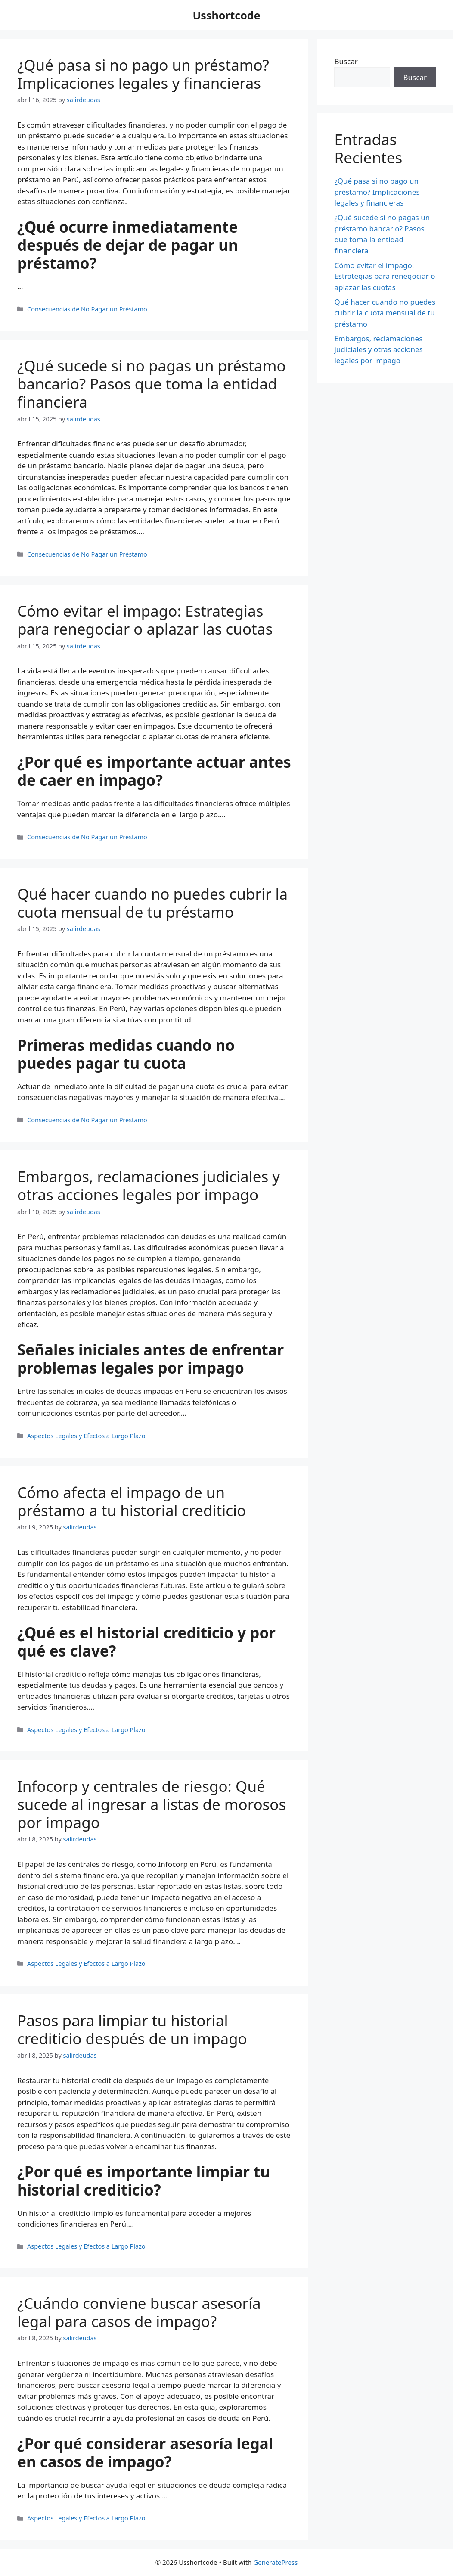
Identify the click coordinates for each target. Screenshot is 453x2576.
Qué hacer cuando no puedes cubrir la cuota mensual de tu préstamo (152, 903)
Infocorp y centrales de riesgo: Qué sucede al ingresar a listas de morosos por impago (151, 1804)
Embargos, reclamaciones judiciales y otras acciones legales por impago (148, 1185)
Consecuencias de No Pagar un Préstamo (87, 309)
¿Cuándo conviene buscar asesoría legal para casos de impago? (139, 2312)
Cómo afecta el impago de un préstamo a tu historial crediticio (131, 1501)
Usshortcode (226, 15)
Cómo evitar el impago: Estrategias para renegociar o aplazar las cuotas (145, 620)
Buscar (345, 61)
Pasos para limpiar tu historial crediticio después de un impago (132, 2029)
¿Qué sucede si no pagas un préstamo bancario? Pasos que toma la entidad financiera (151, 383)
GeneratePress (275, 2562)
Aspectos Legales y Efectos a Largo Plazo (86, 1436)
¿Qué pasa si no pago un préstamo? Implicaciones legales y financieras (143, 74)
